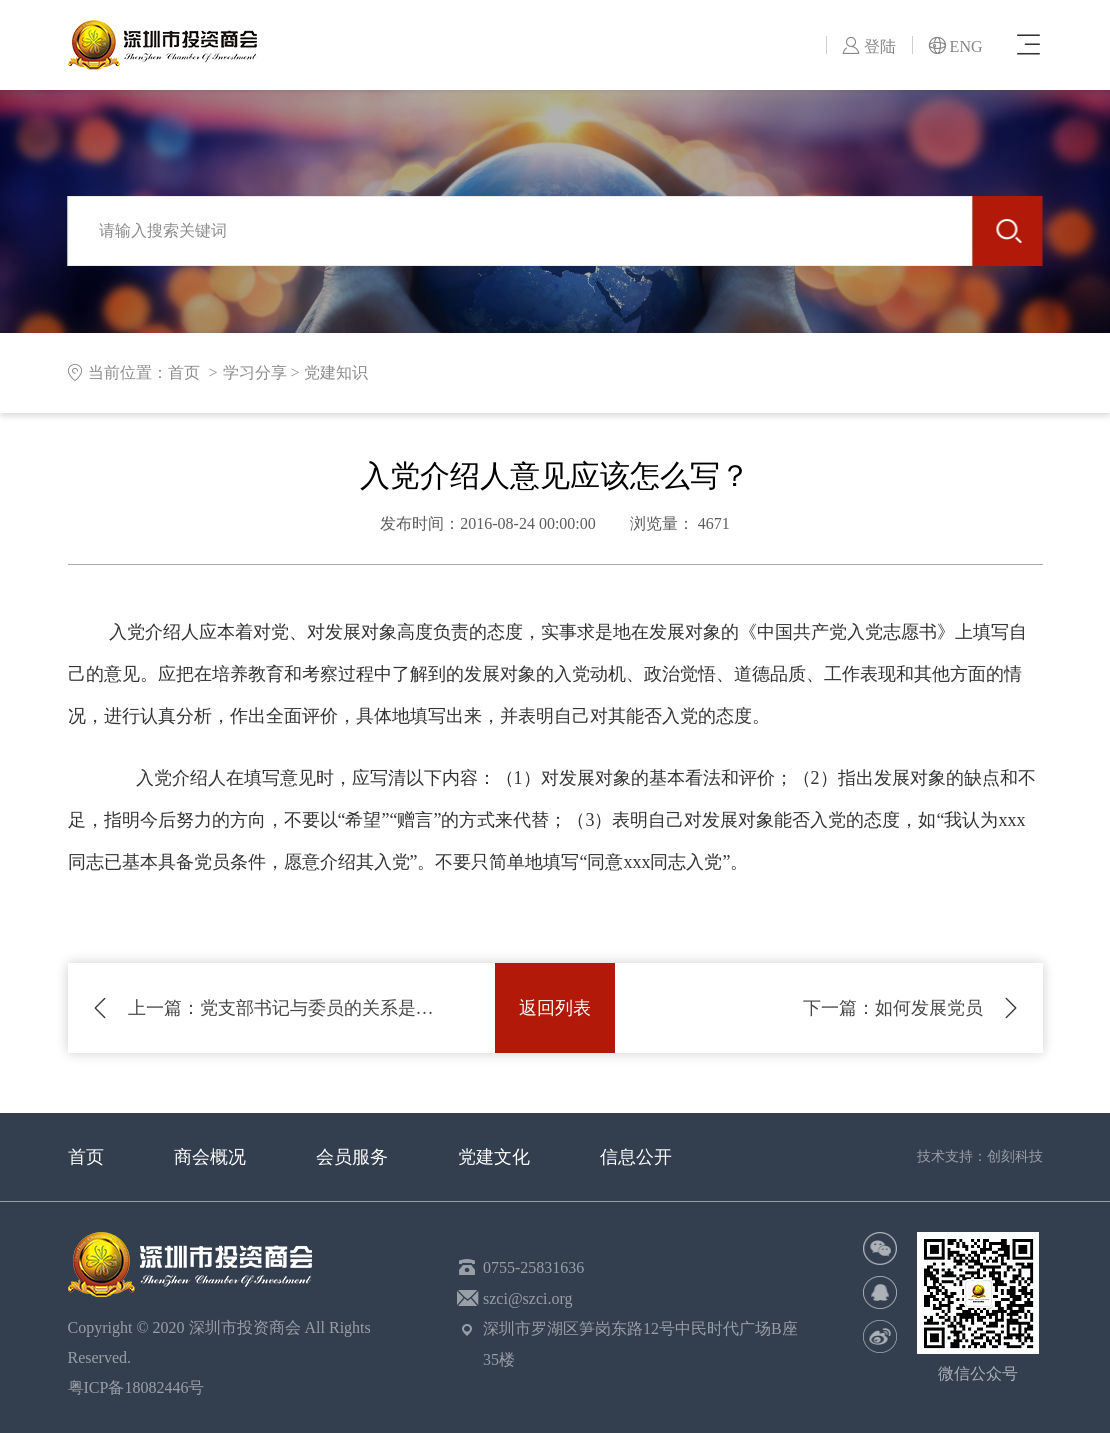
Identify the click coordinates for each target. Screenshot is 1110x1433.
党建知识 (336, 372)
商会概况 (210, 1157)
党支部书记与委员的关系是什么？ (282, 1008)
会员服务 (352, 1157)
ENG (955, 46)
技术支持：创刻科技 (980, 1156)
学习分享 (255, 372)
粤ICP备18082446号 (140, 1387)
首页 (86, 1157)
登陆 (869, 46)
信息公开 (636, 1157)
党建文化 (494, 1157)
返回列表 (555, 1008)
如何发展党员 (893, 1008)
